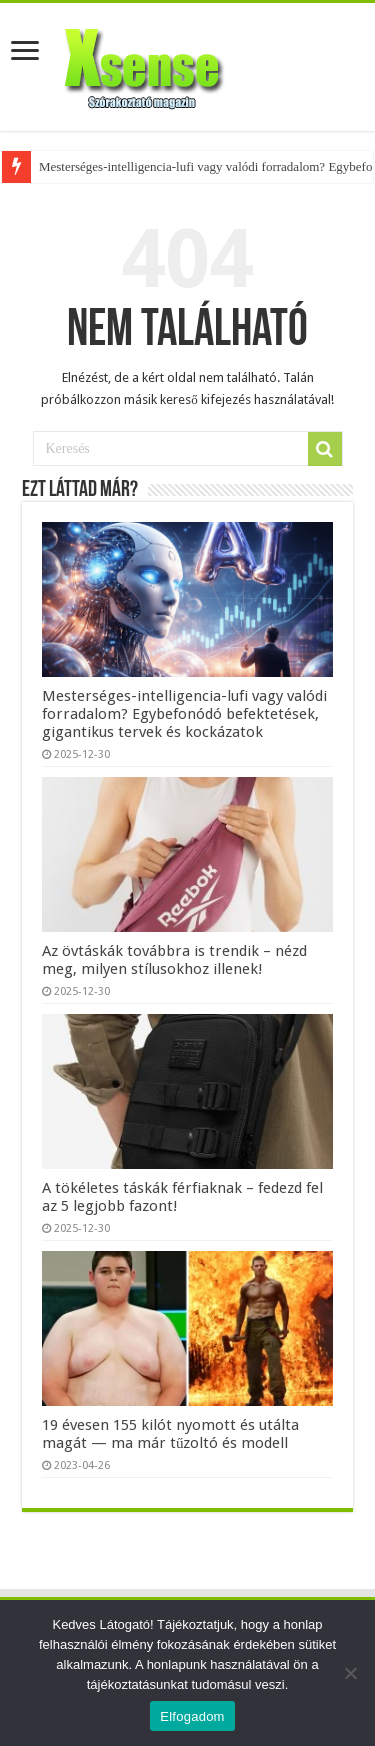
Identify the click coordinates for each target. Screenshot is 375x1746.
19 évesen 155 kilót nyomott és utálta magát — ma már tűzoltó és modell (170, 1434)
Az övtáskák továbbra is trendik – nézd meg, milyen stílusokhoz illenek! (174, 960)
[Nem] (350, 1673)
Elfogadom (192, 1716)
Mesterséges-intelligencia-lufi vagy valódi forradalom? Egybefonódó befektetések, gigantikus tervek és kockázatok (184, 714)
